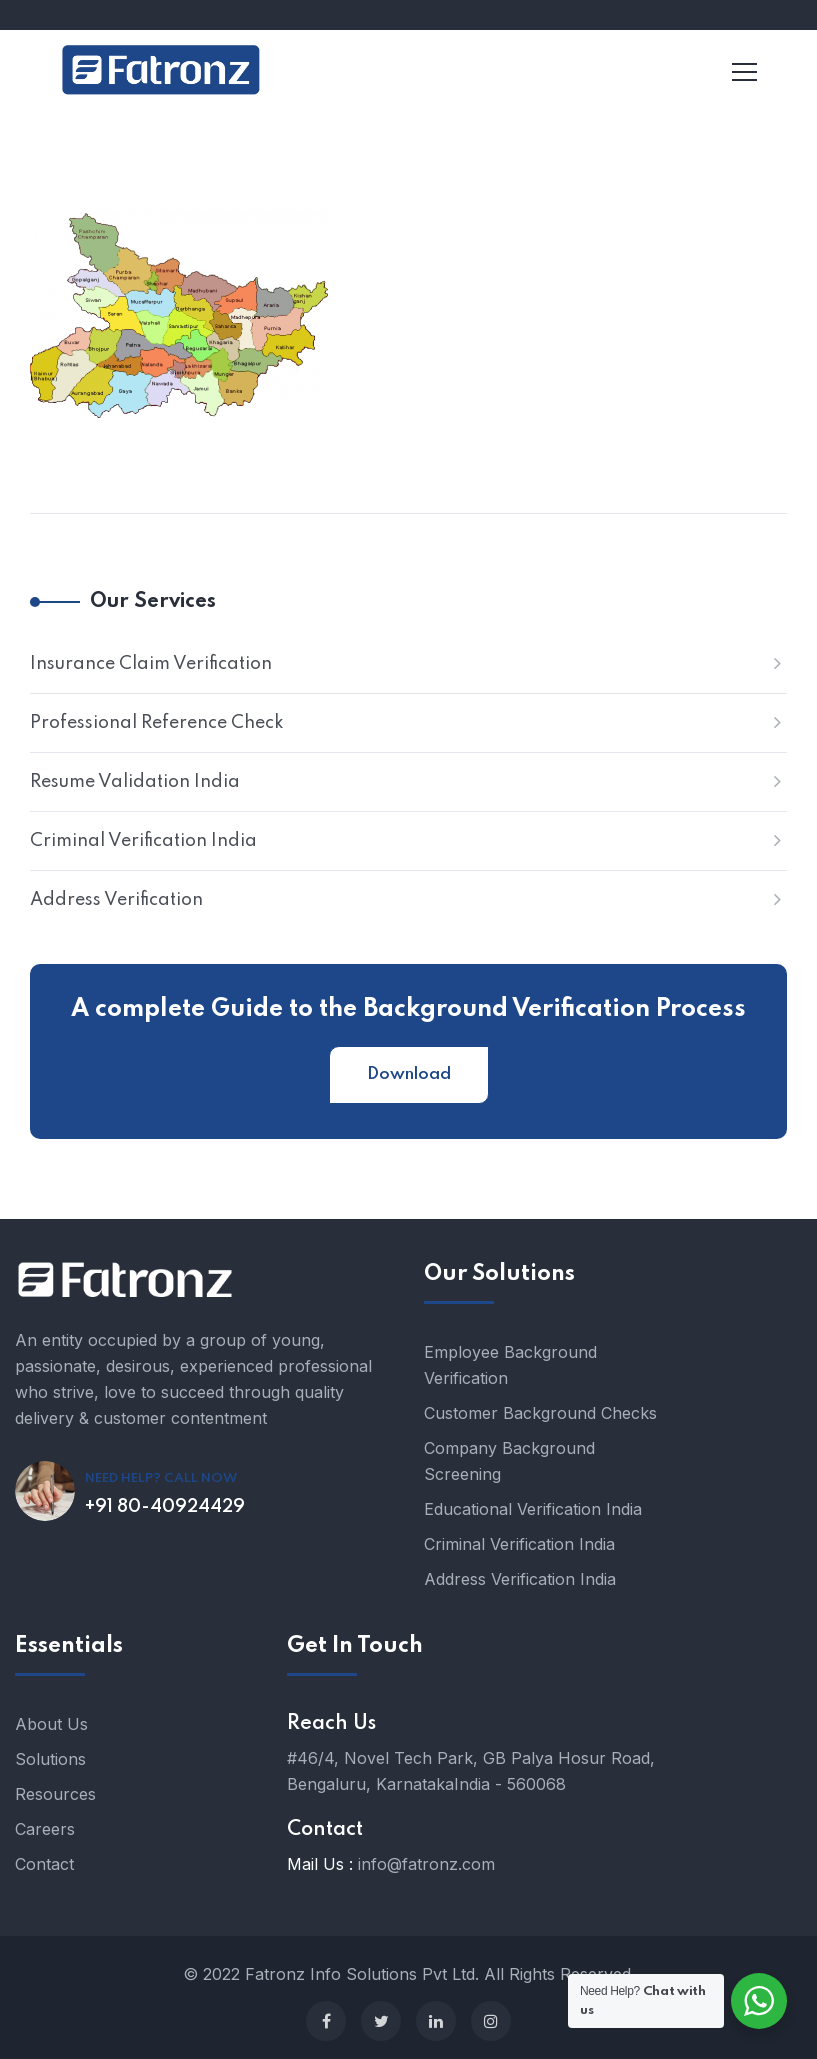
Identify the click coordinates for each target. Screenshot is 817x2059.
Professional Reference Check (157, 723)
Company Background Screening (509, 1461)
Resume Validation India (135, 782)
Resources (55, 1794)
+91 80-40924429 (165, 1507)
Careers (45, 1829)
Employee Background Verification (510, 1365)
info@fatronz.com (426, 1864)
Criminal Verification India (143, 841)
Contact (44, 1864)
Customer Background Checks (540, 1413)
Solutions (50, 1759)
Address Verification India (520, 1579)
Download (409, 1074)
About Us (51, 1724)
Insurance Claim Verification (151, 664)
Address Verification (116, 900)
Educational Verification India (533, 1509)
